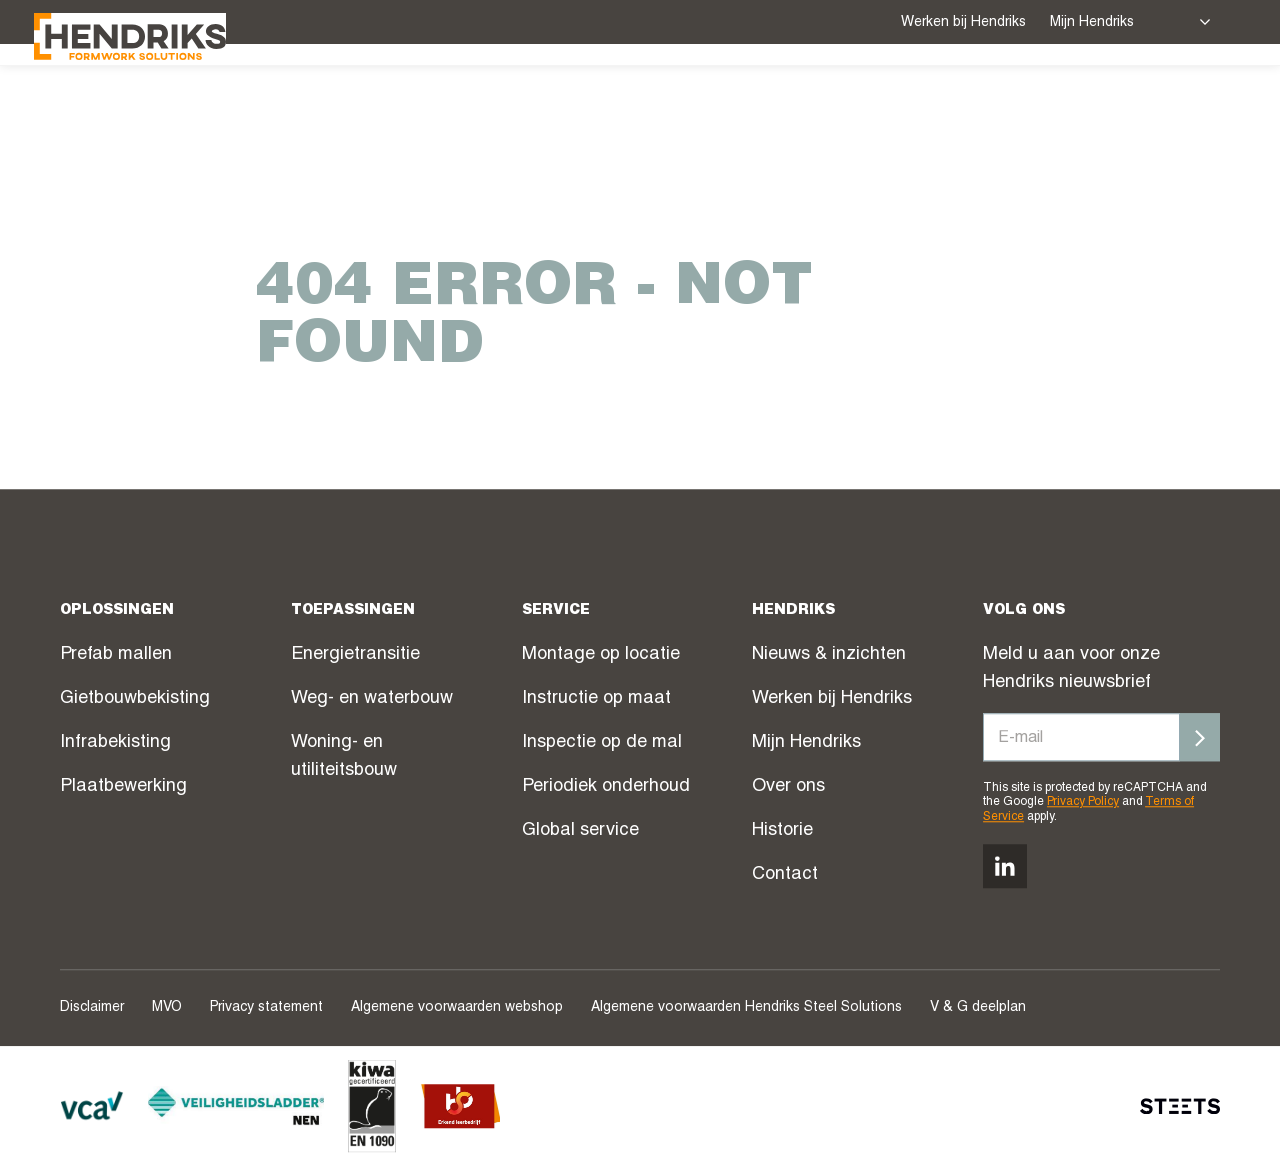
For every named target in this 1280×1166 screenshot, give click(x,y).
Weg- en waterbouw (372, 699)
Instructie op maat (596, 699)
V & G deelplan (978, 1008)
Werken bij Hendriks (963, 23)
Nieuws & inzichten (829, 655)
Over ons (1137, 99)
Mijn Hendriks (1092, 23)
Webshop (936, 101)
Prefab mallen (116, 655)
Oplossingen (574, 99)
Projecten (825, 101)
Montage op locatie (601, 655)
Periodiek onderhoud (606, 787)
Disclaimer (92, 1008)
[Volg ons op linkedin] (1005, 866)
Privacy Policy (1083, 803)
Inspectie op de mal (602, 743)
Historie (782, 831)
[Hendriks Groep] (156, 97)
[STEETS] (1180, 1106)
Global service (580, 831)
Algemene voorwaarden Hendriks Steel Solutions (746, 1008)
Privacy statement (266, 1008)
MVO (167, 1008)
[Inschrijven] (1200, 737)
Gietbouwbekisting (135, 699)
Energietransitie (355, 655)
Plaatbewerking (123, 787)
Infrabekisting (115, 743)
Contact (785, 875)
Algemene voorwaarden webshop (457, 1008)
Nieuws (1031, 101)
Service (709, 99)
